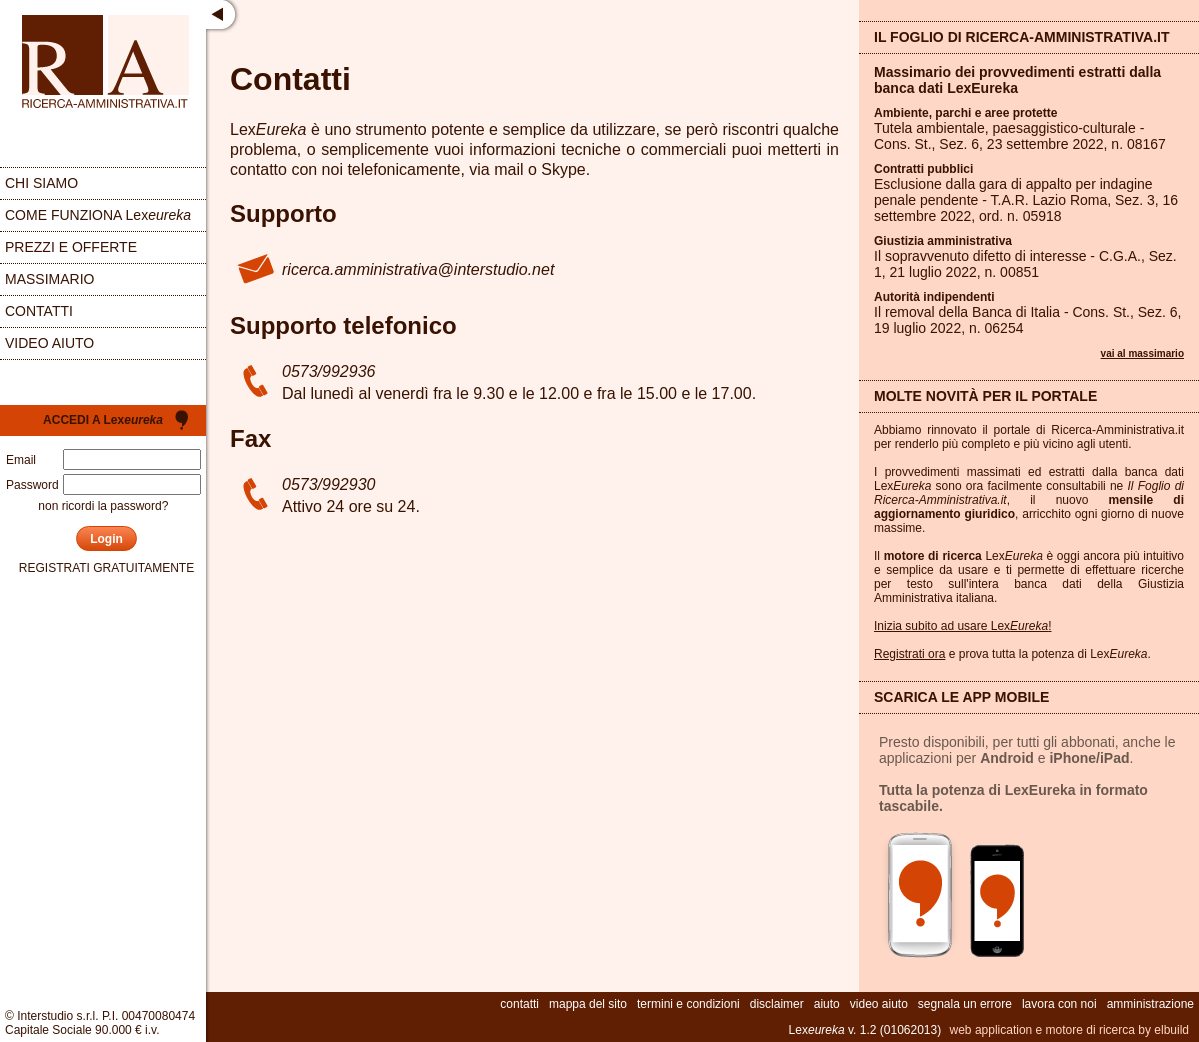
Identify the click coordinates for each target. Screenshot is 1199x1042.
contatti (39, 311)
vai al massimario (1142, 353)
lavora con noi (1059, 1004)
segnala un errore (965, 1004)
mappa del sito (588, 1004)
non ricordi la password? (103, 506)
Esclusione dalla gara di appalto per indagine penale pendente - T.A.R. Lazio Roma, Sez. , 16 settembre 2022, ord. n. (1026, 200)
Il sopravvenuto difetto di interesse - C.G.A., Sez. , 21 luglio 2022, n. (1025, 264)
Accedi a (103, 420)
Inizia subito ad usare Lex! (962, 626)
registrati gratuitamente (106, 568)
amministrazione (1150, 1004)
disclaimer (777, 1004)
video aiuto (49, 343)
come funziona (98, 215)
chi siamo (41, 183)
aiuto (827, 1004)
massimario (49, 279)
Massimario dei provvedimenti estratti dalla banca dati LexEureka (1017, 80)
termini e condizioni (688, 1004)
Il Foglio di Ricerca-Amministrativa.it (1022, 37)
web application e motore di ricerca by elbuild (1069, 1030)
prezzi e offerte (71, 247)
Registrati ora (909, 654)
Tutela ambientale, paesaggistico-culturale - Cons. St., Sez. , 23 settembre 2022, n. (1020, 136)
